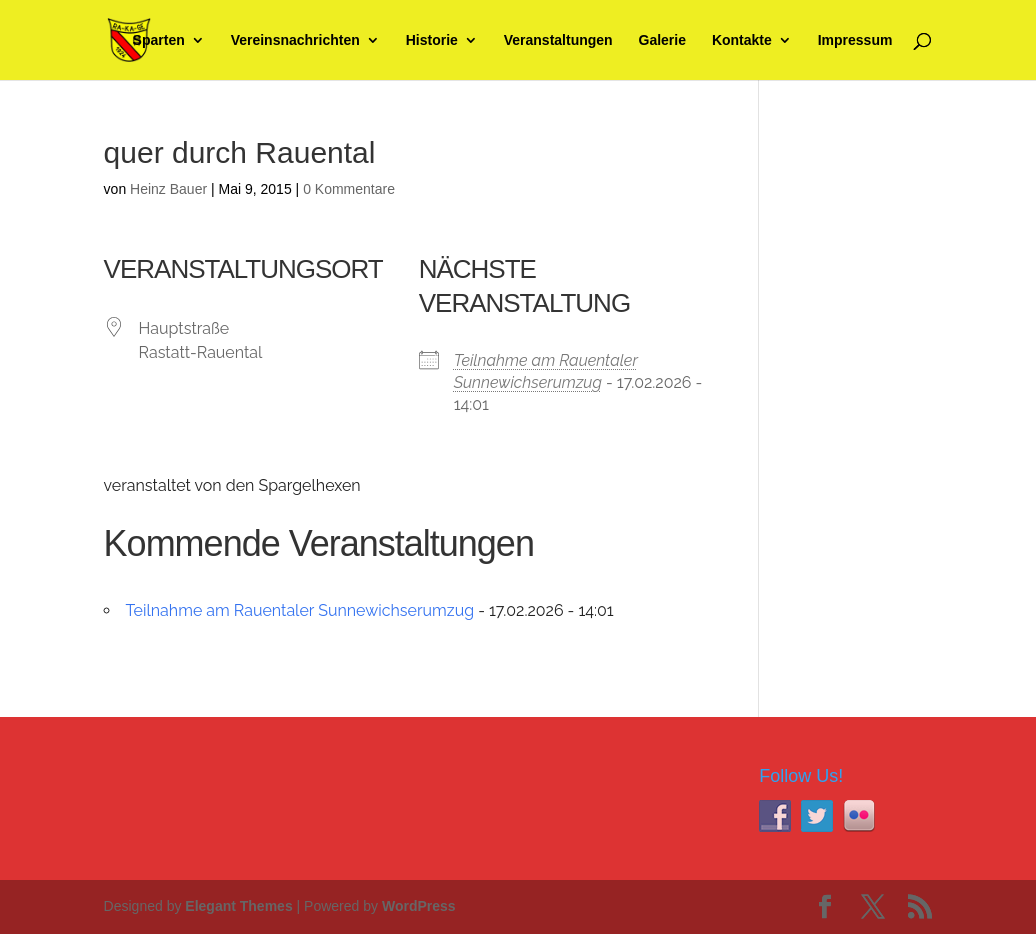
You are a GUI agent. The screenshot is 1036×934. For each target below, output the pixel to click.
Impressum (855, 40)
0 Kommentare (349, 189)
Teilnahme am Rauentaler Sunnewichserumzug (300, 610)
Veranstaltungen (558, 40)
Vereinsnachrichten (295, 40)
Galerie (662, 40)
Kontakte (742, 40)
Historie (432, 40)
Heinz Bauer (168, 189)
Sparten (159, 40)
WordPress (419, 906)
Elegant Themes (238, 906)
